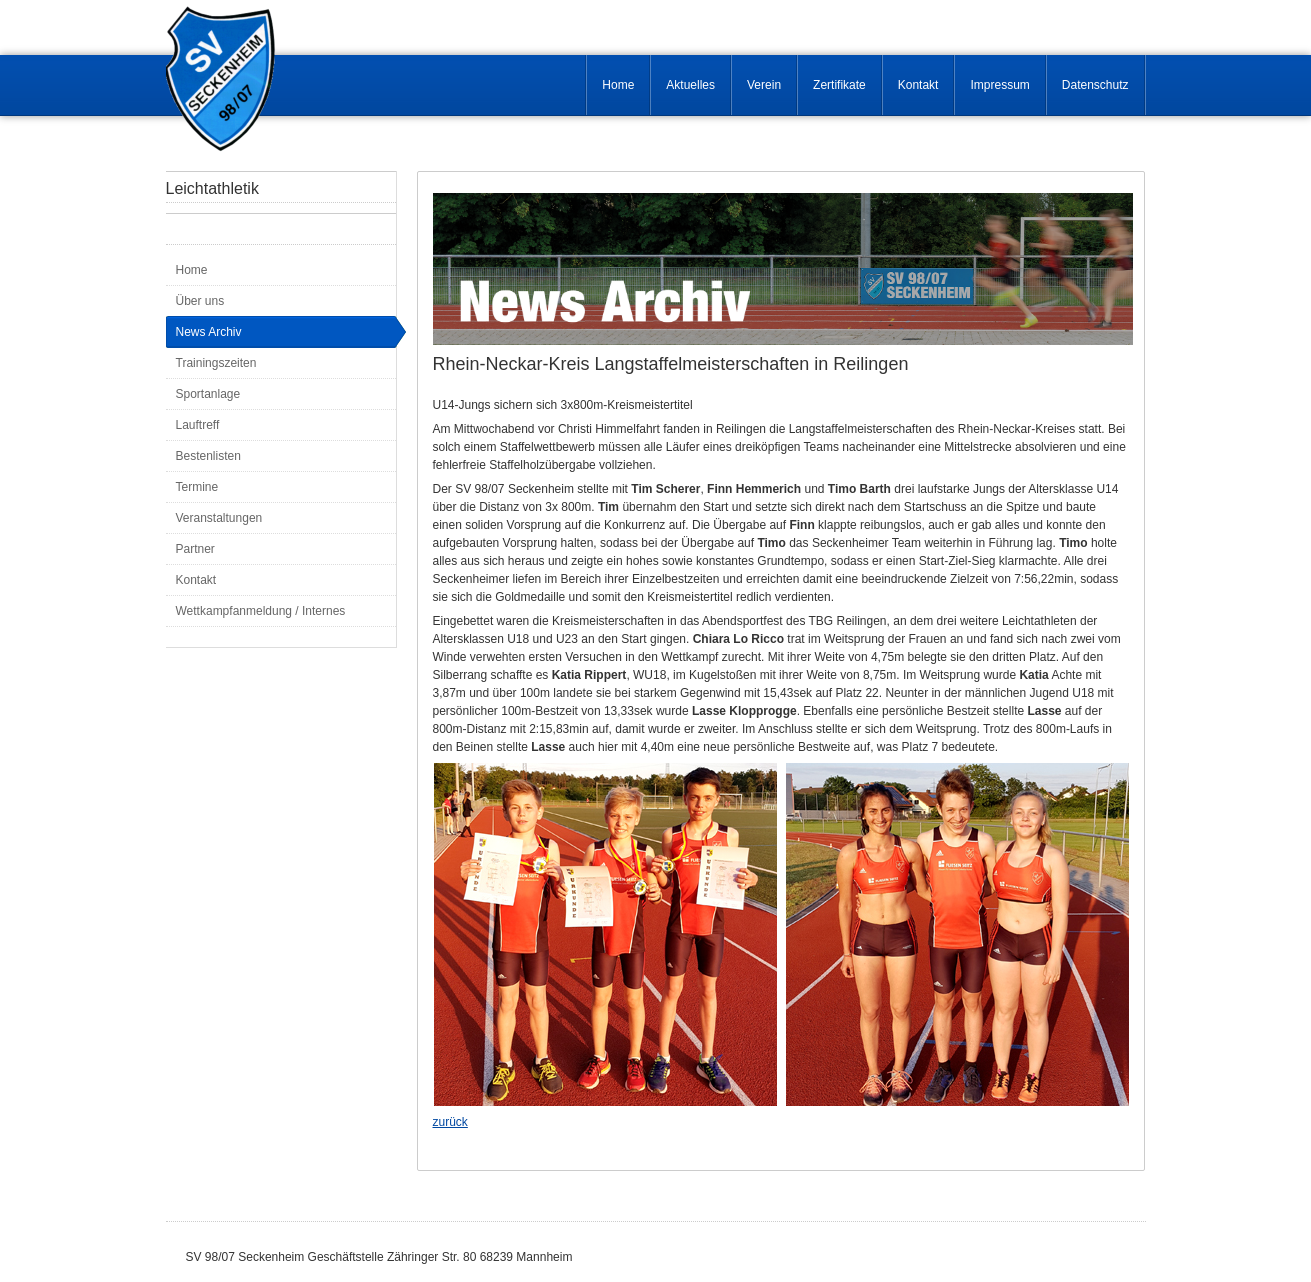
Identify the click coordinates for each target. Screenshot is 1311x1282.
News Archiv (209, 332)
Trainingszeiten (216, 363)
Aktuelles (690, 85)
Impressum (999, 85)
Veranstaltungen (219, 518)
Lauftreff (198, 425)
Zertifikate (839, 85)
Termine (197, 487)
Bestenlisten (208, 456)
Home (618, 85)
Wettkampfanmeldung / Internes (261, 611)
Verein (764, 85)
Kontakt (918, 85)
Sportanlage (208, 394)
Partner (195, 549)
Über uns (200, 301)
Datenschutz (1095, 85)
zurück (450, 1122)
